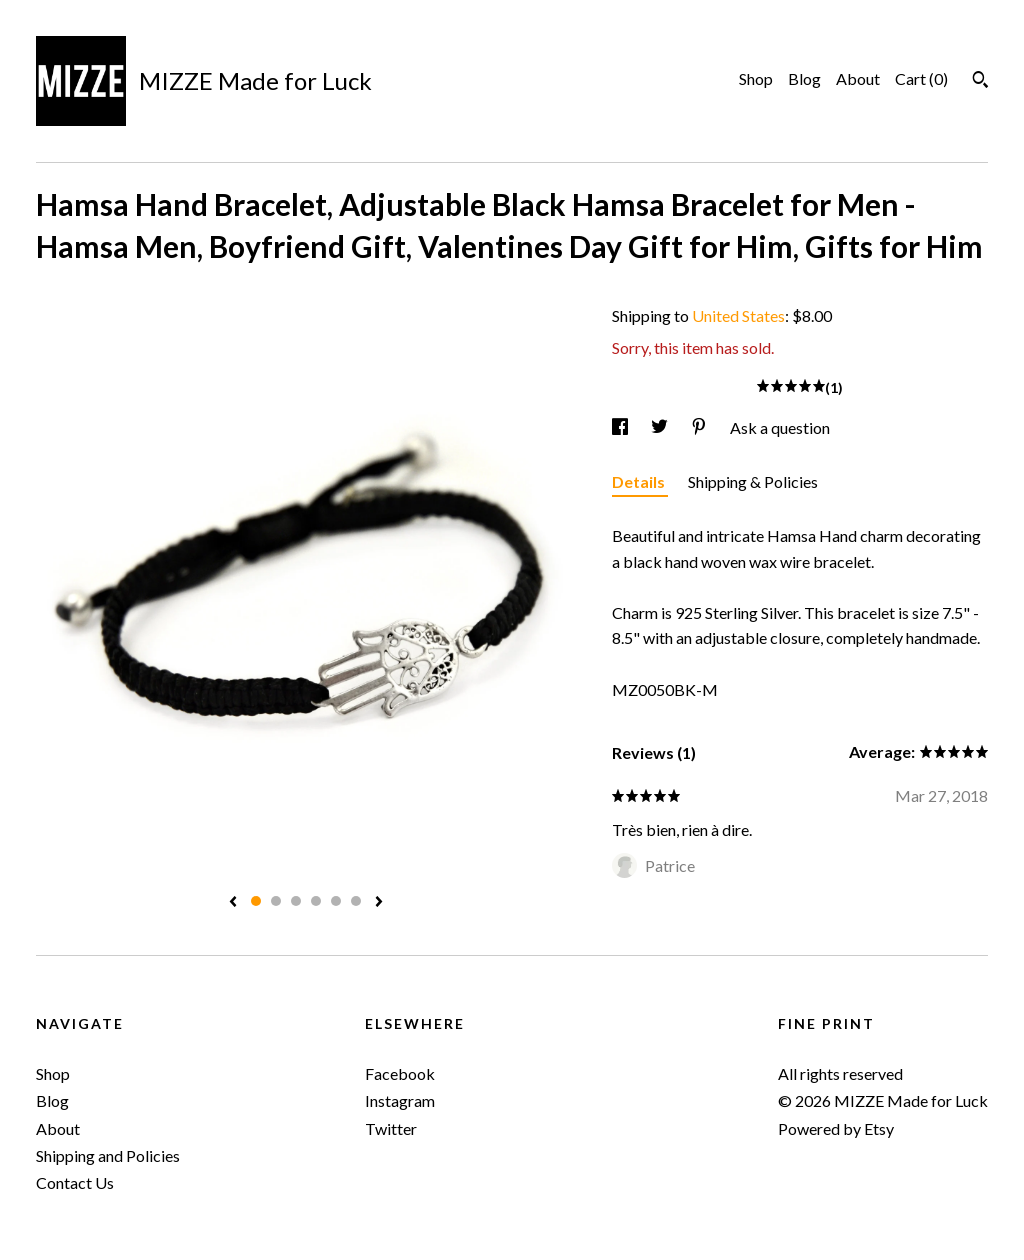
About (858, 78)
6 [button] (356, 901)
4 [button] (316, 901)
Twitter (391, 1128)
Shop (756, 78)
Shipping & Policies (753, 481)
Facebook (400, 1073)
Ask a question (780, 427)
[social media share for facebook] (621, 427)
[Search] (980, 82)
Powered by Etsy (836, 1128)
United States (738, 315)
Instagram (400, 1100)
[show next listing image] (379, 903)
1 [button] (256, 901)
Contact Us (75, 1182)
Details (640, 481)
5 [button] (336, 901)
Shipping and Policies (108, 1155)
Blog (804, 78)
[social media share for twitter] (661, 427)
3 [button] (296, 901)
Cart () (921, 78)
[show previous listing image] (233, 903)
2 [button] (276, 901)
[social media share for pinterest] (700, 427)
